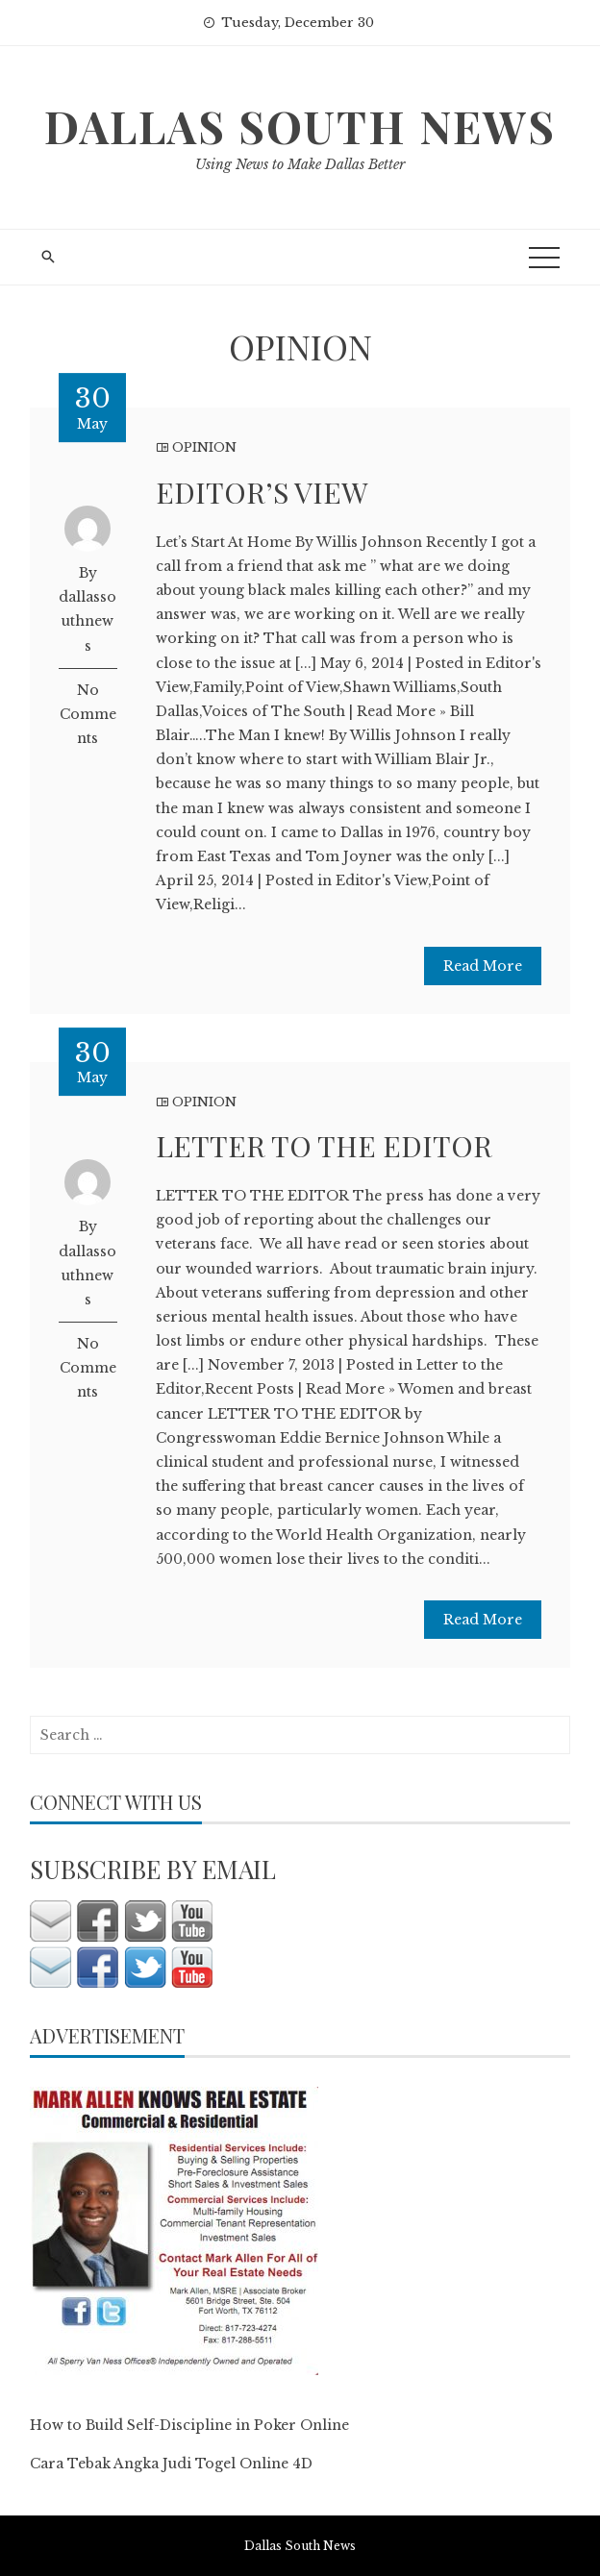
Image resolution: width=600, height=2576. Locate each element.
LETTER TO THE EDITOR (324, 1146)
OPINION (204, 447)
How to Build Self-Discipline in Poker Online (189, 2425)
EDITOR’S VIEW (262, 492)
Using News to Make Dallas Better (300, 164)
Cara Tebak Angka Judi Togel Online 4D (171, 2463)
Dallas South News (300, 126)
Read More (482, 966)
